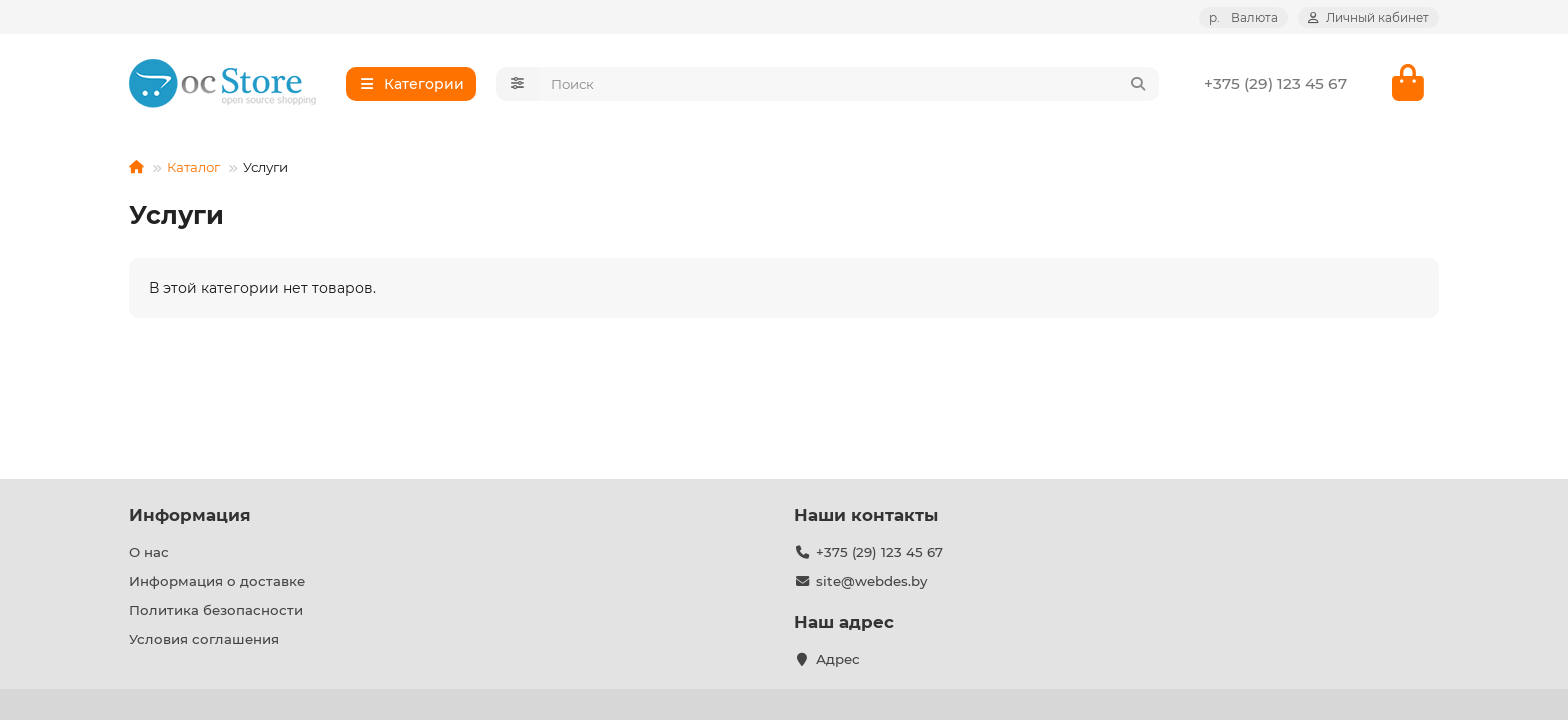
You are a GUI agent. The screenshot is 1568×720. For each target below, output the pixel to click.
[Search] (849, 84)
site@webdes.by (871, 581)
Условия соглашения (204, 639)
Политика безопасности (216, 610)
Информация (190, 515)
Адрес (838, 659)
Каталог (193, 168)
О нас (149, 552)
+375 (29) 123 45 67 (1275, 83)
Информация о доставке (217, 581)
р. (1243, 17)
